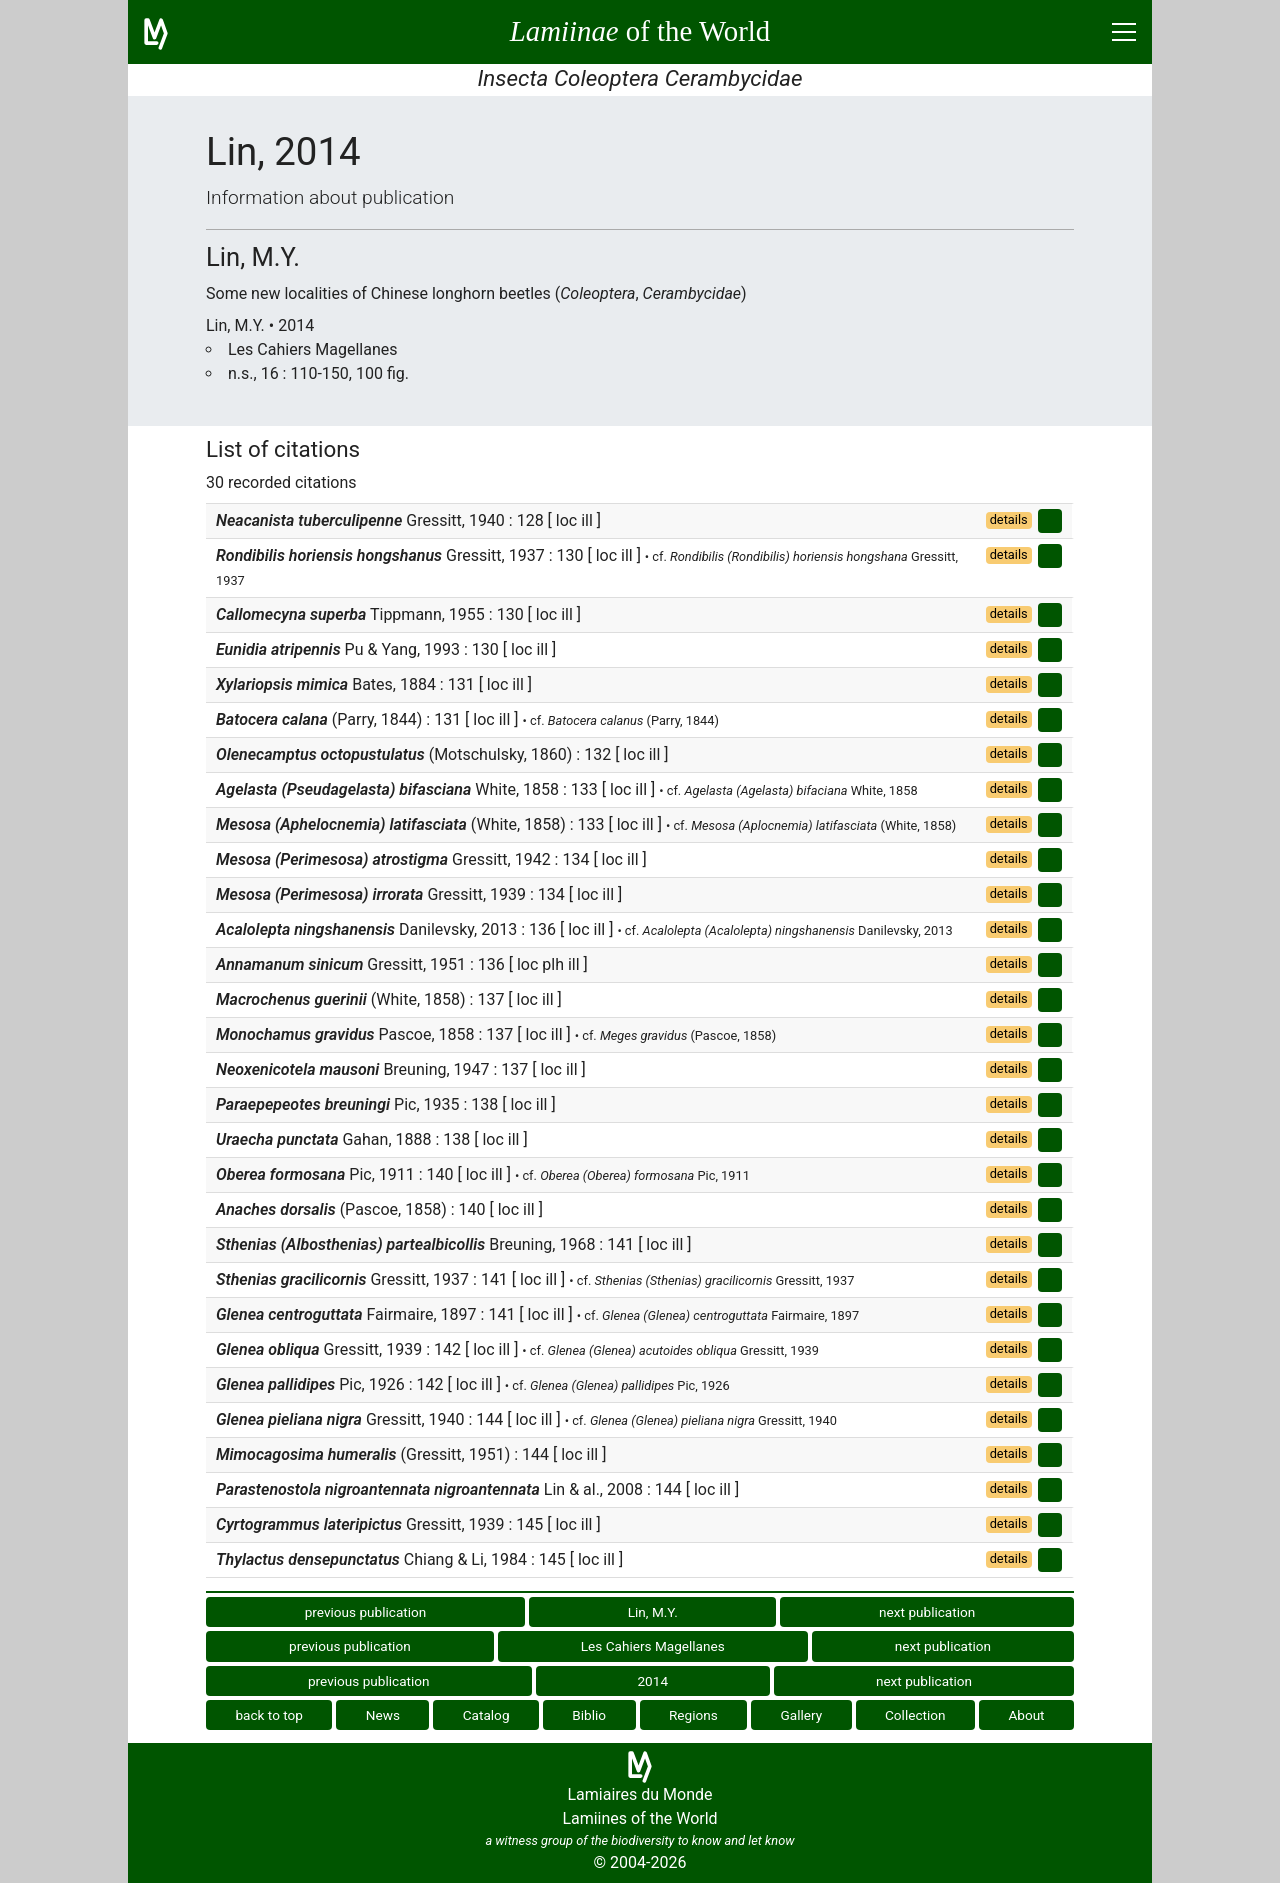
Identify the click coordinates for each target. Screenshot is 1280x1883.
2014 (652, 1681)
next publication (927, 1612)
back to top (269, 1715)
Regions (693, 1715)
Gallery (802, 1715)
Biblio (589, 1715)
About (1026, 1715)
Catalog (486, 1715)
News (383, 1715)
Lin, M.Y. (653, 1612)
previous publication (366, 1612)
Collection (915, 1715)
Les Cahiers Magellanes (653, 1646)
